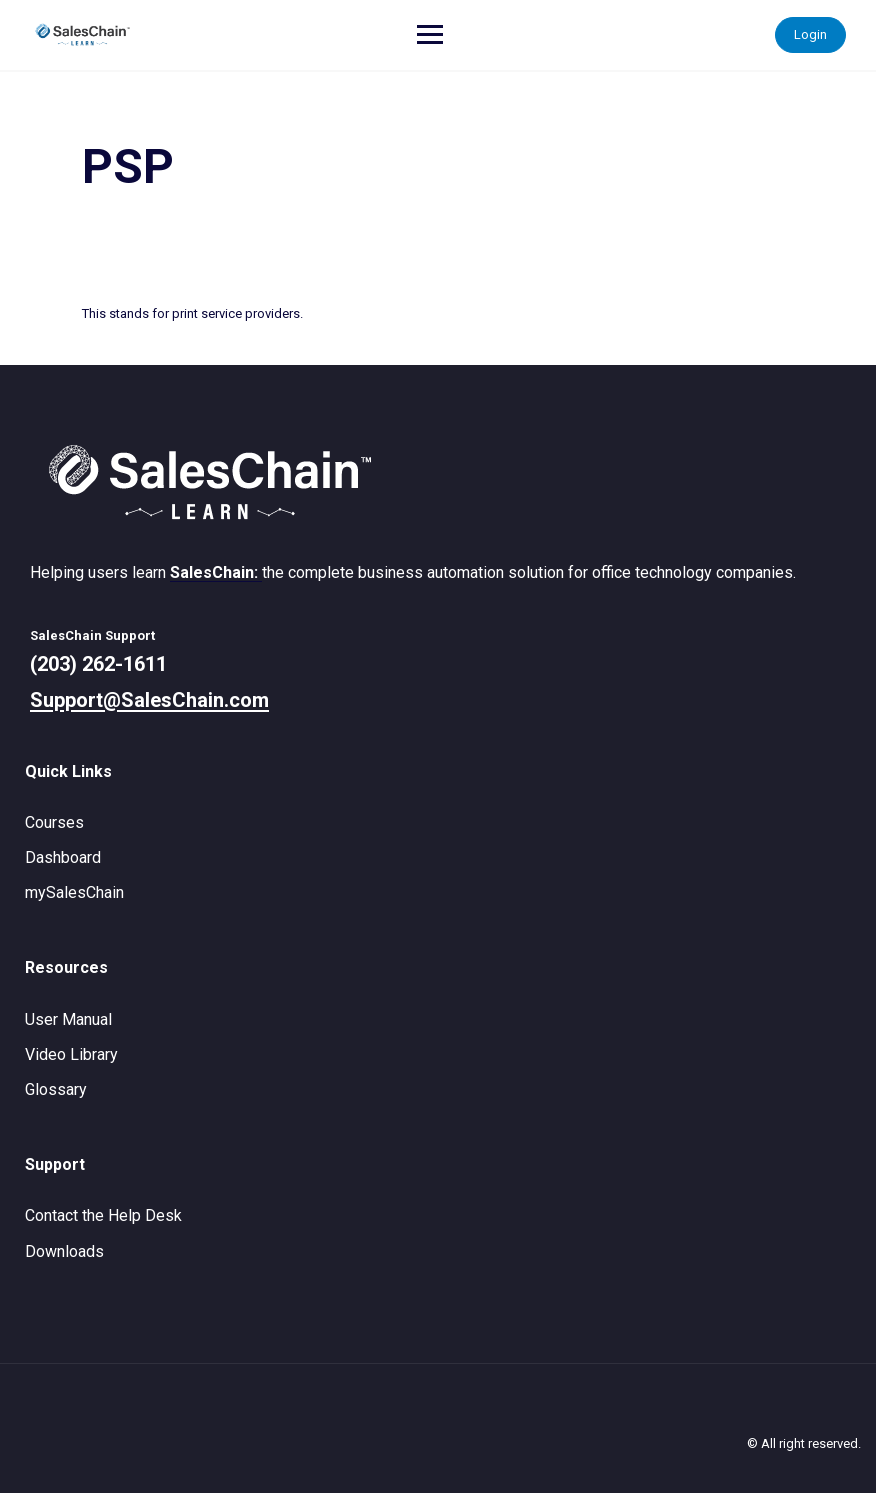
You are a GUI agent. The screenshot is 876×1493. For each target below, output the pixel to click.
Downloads (64, 1251)
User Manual (68, 1019)
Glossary (56, 1089)
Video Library (71, 1054)
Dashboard (63, 857)
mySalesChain (74, 892)
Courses (54, 822)
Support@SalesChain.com (149, 700)
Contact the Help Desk (103, 1215)
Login (810, 34)
